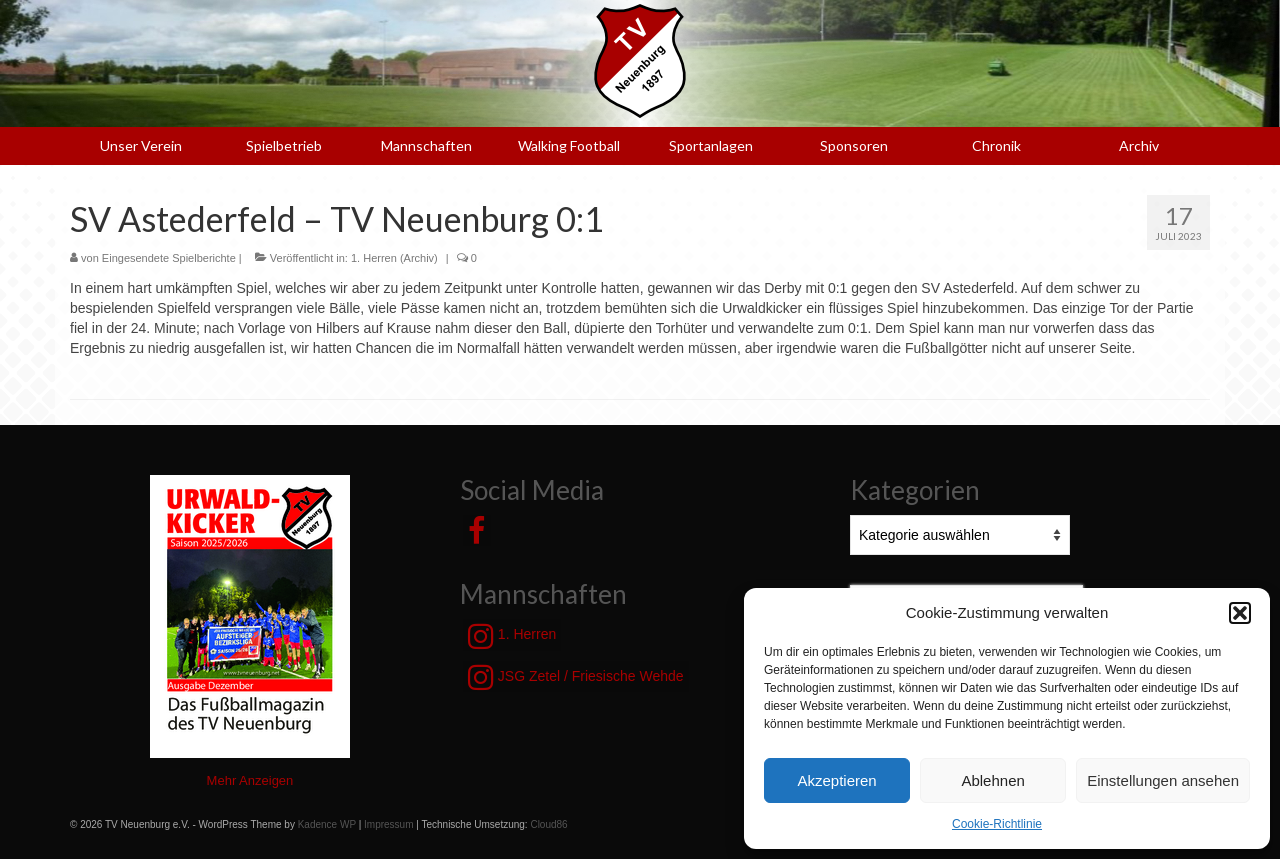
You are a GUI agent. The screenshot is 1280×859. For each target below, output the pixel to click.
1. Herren (512, 636)
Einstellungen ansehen (1163, 780)
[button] (1240, 613)
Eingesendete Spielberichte (169, 258)
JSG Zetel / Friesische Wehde (576, 677)
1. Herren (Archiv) (394, 258)
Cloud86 (548, 824)
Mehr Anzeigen (250, 780)
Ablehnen (992, 780)
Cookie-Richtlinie (997, 824)
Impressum (388, 824)
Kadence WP (327, 824)
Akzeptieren (836, 780)
